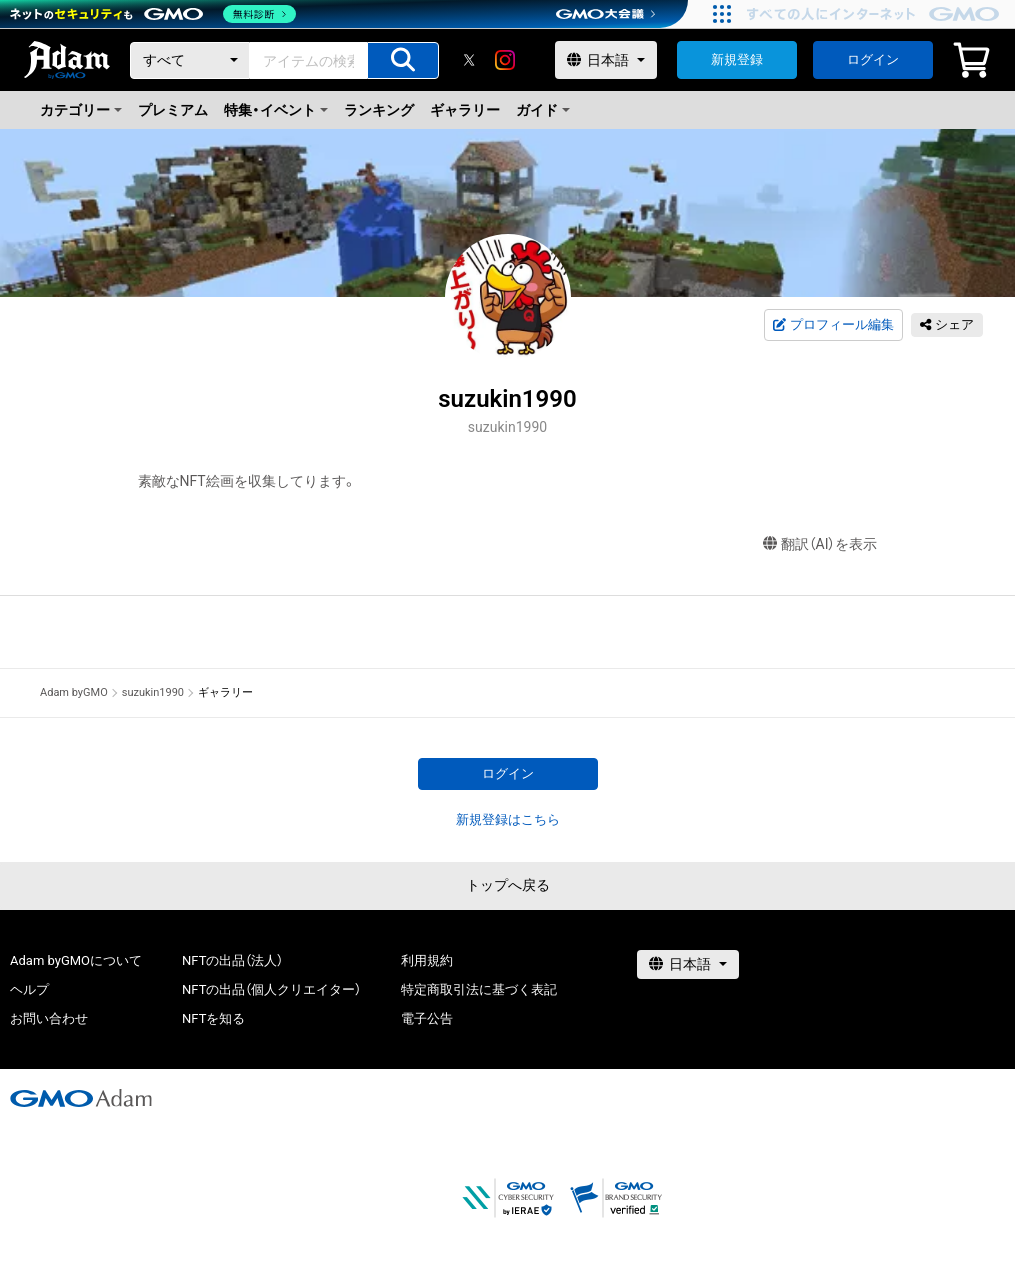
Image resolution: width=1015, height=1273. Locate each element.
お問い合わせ (49, 1018)
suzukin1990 (153, 692)
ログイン (873, 59)
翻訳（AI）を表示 (820, 544)
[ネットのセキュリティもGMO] (153, 14)
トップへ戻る (508, 885)
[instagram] (505, 60)
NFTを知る (213, 1018)
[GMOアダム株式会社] (81, 1098)
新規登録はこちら (508, 819)
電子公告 (427, 1018)
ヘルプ (29, 989)
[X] (469, 60)
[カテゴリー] (190, 60)
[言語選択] (606, 60)
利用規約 (427, 960)
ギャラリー (465, 110)
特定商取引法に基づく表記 (479, 989)
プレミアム (173, 110)
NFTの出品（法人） (232, 960)
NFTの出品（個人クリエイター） (271, 989)
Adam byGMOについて (76, 960)
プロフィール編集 (833, 325)
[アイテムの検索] (403, 60)
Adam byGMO (74, 692)
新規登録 (737, 59)
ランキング (379, 110)
